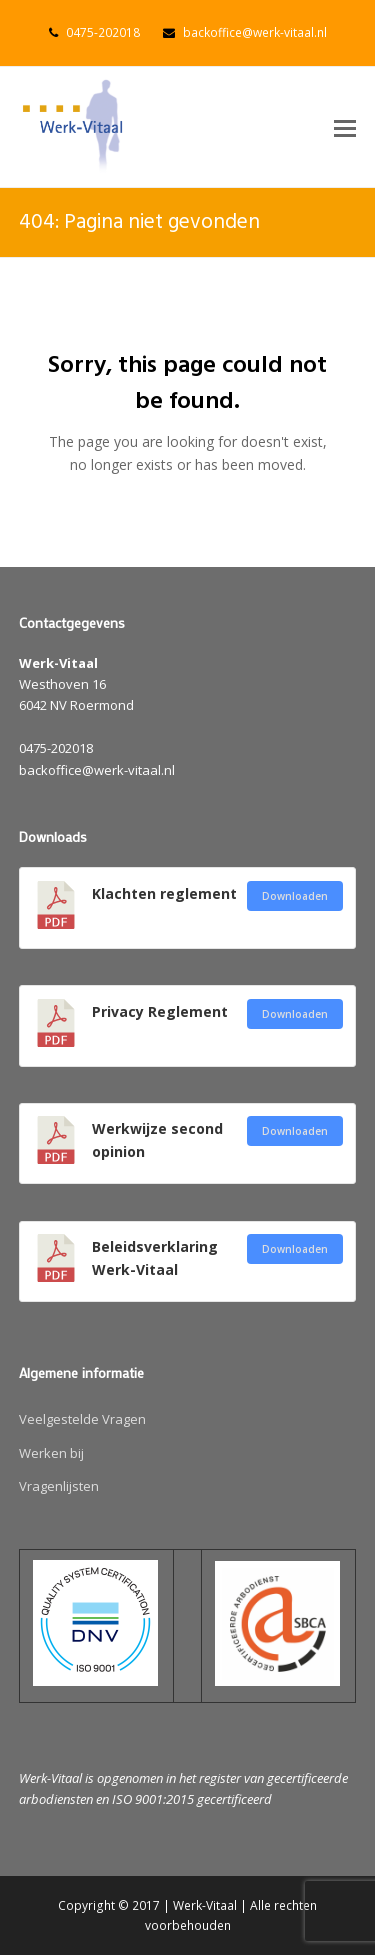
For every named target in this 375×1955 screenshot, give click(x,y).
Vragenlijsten (59, 1486)
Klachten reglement (164, 893)
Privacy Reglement (160, 1011)
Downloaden (295, 896)
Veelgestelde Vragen (82, 1419)
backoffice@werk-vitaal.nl (255, 32)
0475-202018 (103, 32)
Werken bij (51, 1453)
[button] (345, 127)
